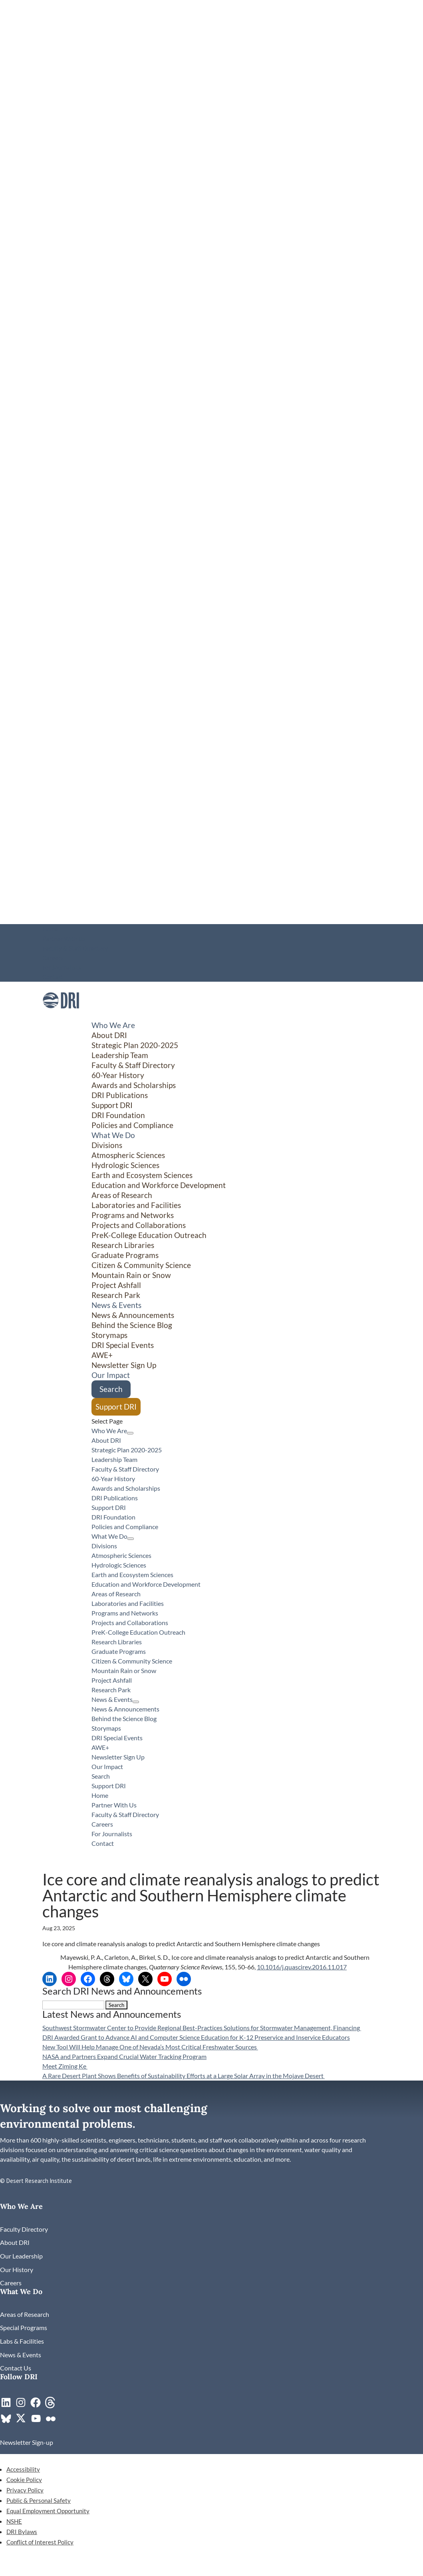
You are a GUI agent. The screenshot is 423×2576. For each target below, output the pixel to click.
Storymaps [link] (109, 1335)
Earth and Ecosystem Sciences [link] (142, 1175)
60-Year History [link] (117, 1075)
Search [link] (111, 1389)
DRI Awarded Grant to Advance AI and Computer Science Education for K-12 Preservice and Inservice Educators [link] (196, 2037)
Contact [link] (53, 976)
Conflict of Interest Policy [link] (39, 2542)
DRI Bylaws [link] (21, 2531)
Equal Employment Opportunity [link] (47, 2510)
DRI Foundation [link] (118, 1115)
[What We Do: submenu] (130, 1539)
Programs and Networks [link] (132, 1215)
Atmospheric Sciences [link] (128, 1155)
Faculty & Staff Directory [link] (75, 948)
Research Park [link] (115, 1295)
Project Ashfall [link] (116, 1285)
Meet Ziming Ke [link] (64, 2066)
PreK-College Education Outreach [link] (149, 1235)
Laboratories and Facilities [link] (136, 1205)
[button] (116, 2005)
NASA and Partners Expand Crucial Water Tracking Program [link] (124, 2056)
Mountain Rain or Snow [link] (131, 1275)
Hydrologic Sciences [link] (125, 1165)
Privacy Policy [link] (25, 2490)
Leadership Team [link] (119, 1055)
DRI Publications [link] (119, 1095)
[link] (60, 1016)
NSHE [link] (14, 2521)
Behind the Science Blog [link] (131, 1325)
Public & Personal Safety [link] (38, 2500)
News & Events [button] (116, 1305)
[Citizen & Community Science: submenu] (362, 1415)
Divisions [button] (106, 1145)
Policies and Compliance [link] (132, 1125)
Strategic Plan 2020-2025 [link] (134, 1045)
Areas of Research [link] (121, 1195)
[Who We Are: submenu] (130, 1433)
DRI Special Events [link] (122, 1345)
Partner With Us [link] (63, 938)
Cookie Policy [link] (24, 2479)
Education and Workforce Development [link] (158, 1185)
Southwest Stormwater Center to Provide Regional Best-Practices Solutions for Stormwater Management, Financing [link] (201, 2027)
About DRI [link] (109, 1035)
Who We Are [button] (113, 1025)
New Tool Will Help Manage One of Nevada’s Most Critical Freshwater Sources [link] (150, 2047)
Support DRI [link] (112, 1105)
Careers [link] (53, 957)
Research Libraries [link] (122, 1245)
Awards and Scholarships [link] (133, 1085)
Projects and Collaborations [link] (138, 1225)
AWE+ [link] (102, 1355)
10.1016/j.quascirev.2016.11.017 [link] (302, 1967)
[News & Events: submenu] (136, 1702)
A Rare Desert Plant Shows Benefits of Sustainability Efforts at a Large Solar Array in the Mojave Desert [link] (183, 2075)
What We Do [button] (113, 1135)
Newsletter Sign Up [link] (123, 1365)
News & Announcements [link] (132, 1315)
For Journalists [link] (61, 967)
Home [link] (50, 929)
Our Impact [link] (110, 1375)
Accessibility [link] (23, 2469)
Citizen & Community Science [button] (141, 1265)
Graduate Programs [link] (125, 1255)
